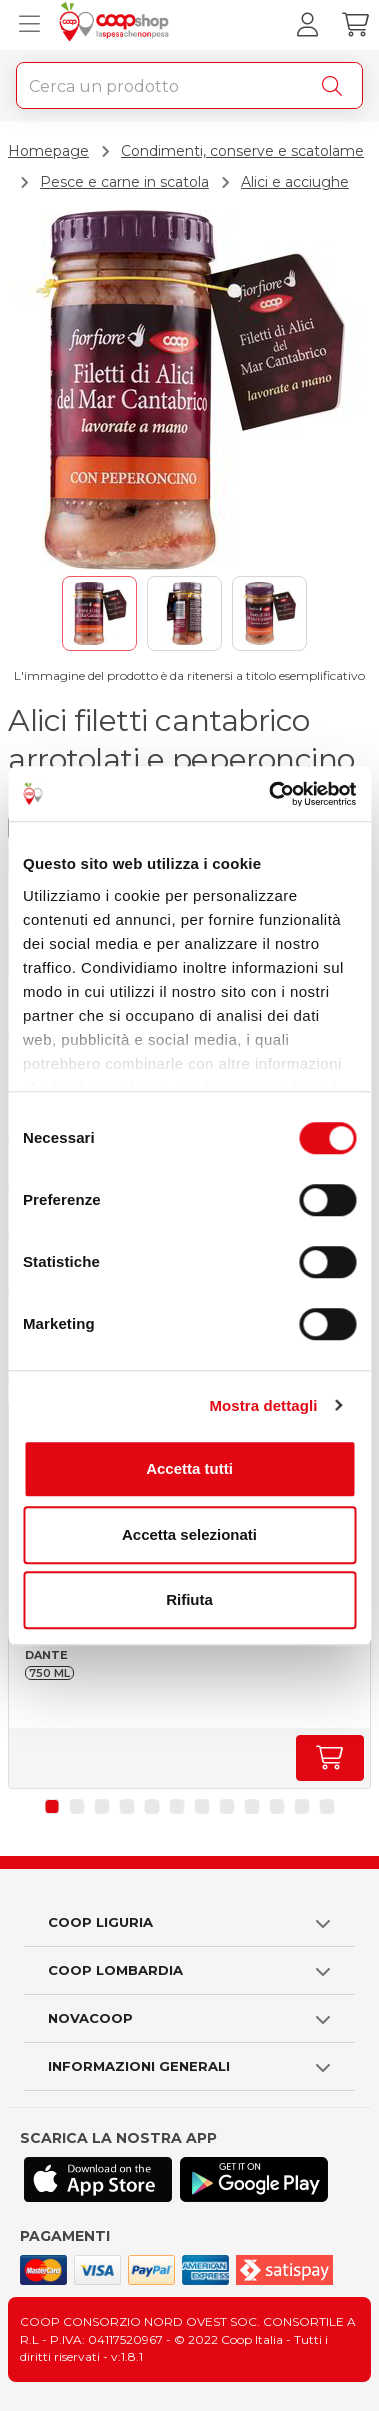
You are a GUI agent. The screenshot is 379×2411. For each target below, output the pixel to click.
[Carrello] (355, 25)
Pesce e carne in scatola (124, 182)
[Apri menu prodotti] (25, 25)
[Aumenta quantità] (330, 1758)
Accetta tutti (189, 1468)
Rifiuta (189, 1599)
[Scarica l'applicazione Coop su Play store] (254, 2179)
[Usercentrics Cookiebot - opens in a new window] (270, 794)
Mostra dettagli (263, 1405)
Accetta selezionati (189, 1534)
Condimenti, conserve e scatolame (242, 151)
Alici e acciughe (295, 182)
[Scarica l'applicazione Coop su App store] (98, 2179)
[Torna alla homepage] (116, 25)
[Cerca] (336, 86)
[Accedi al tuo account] (307, 25)
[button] (52, 1806)
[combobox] (189, 85)
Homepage (48, 151)
